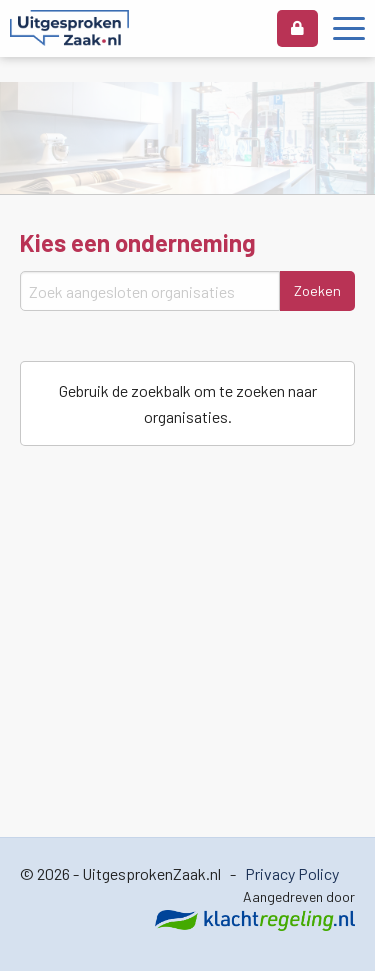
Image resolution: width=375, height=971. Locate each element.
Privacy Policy (292, 873)
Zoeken (317, 290)
